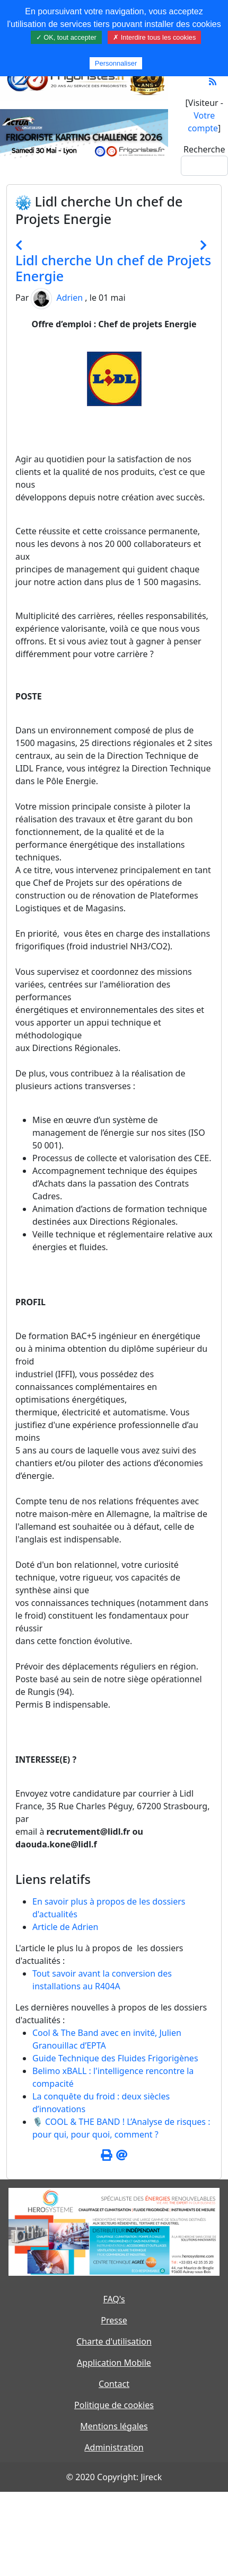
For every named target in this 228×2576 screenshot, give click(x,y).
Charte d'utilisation (114, 2341)
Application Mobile (114, 2362)
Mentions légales (114, 2426)
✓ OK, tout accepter (66, 37)
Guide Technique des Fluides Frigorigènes (115, 2058)
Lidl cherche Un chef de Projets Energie (113, 268)
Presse (114, 2320)
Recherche (204, 149)
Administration (113, 2447)
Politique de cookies (114, 2405)
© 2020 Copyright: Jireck (114, 2477)
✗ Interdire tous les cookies (154, 37)
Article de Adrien (65, 1927)
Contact (114, 2384)
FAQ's (114, 2299)
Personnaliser (116, 63)
